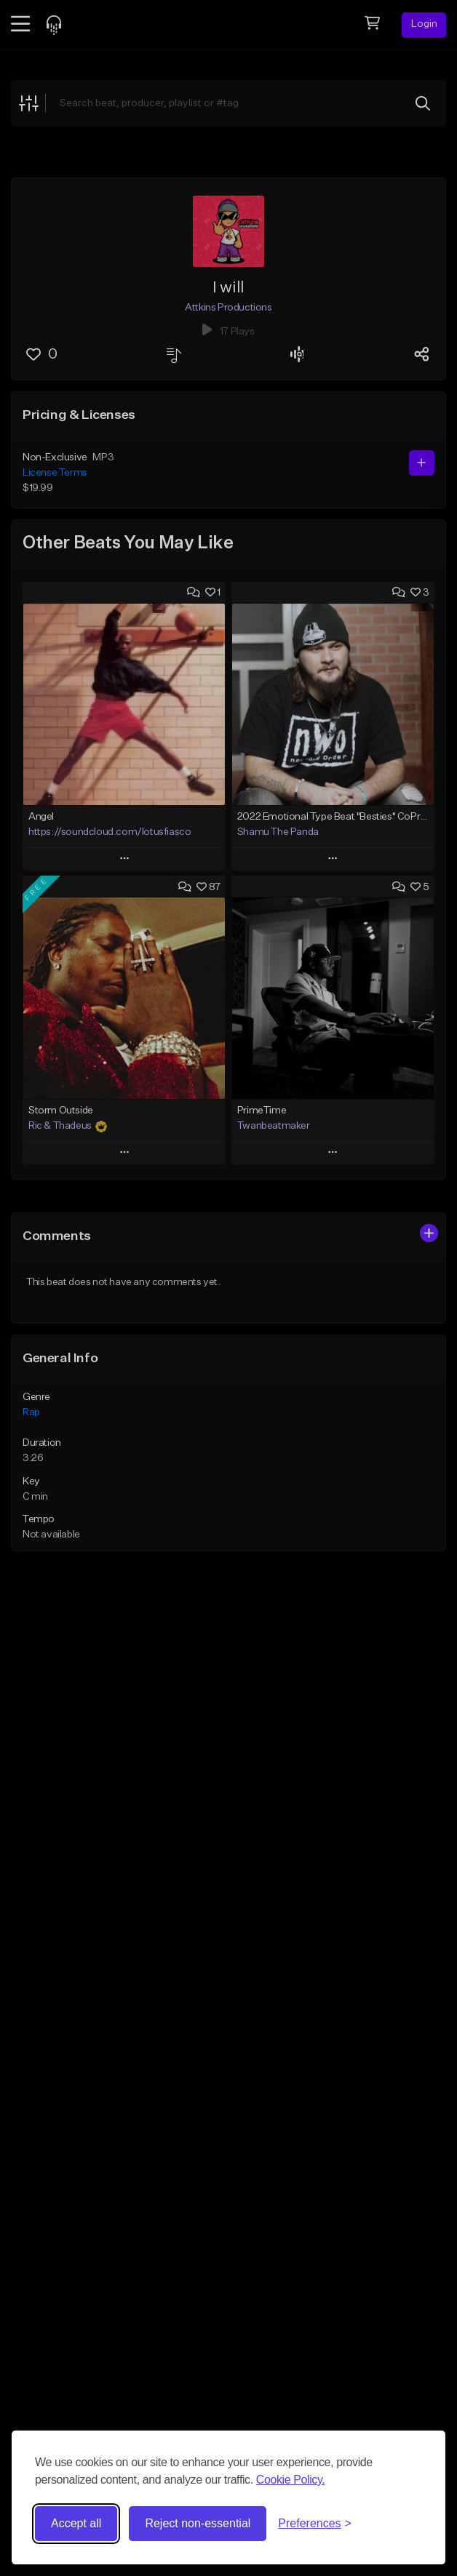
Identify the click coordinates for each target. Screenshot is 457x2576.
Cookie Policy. (290, 2479)
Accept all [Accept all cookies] (76, 2523)
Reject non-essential (197, 2523)
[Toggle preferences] (314, 2523)
